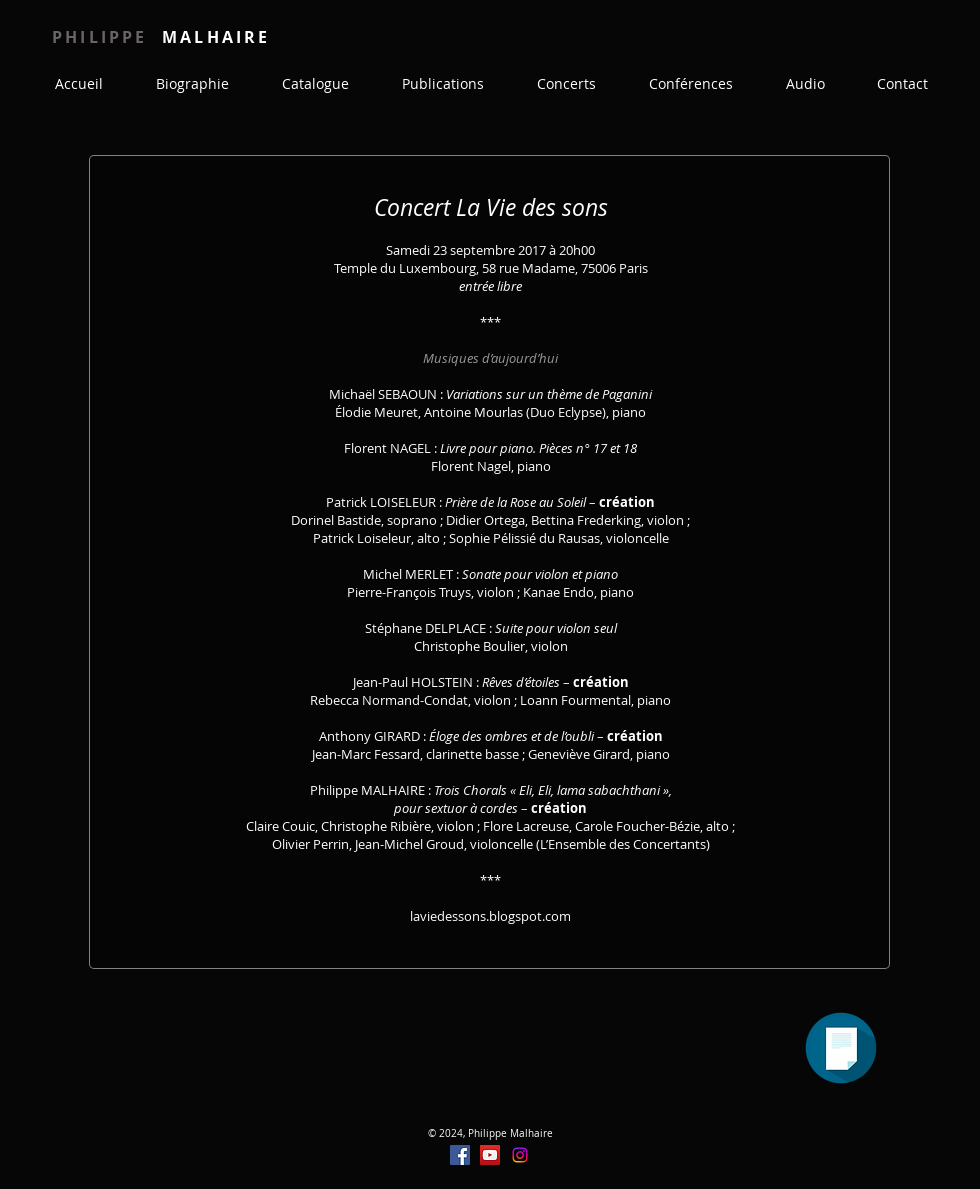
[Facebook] (460, 1155)
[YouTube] (490, 1155)
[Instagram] (520, 1155)
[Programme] (841, 1048)
